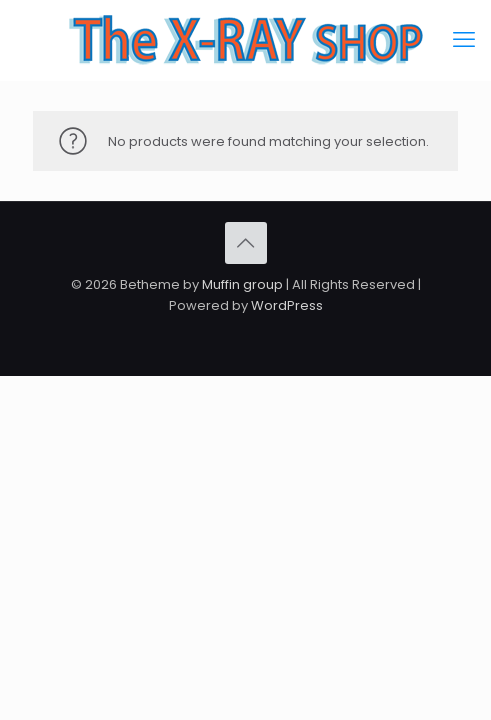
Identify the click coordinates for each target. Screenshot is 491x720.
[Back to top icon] (246, 243)
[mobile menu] (464, 40)
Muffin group (242, 284)
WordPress (287, 305)
